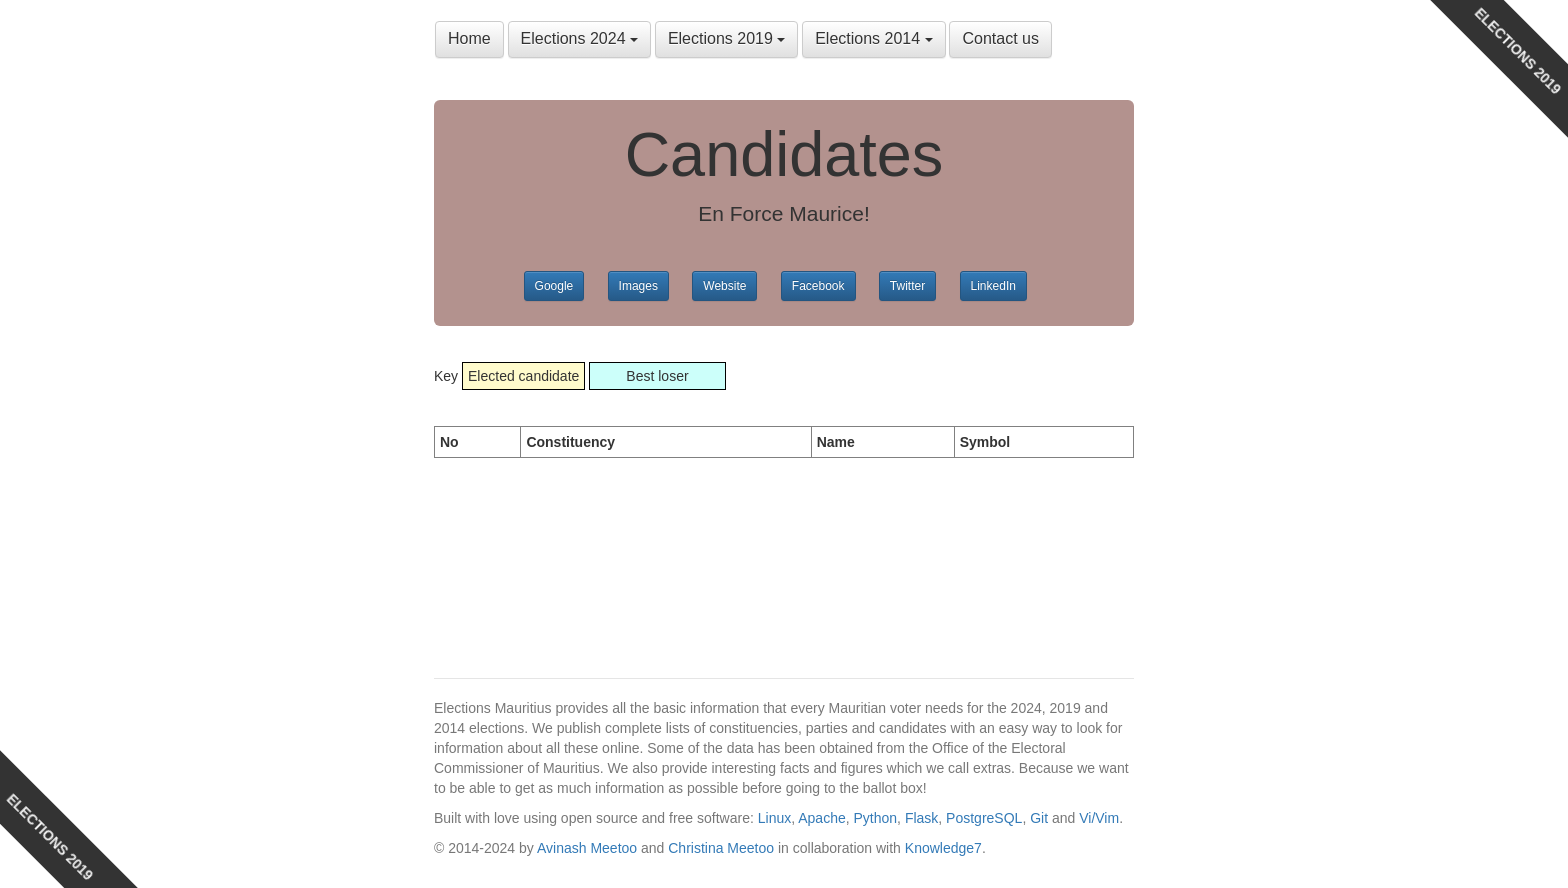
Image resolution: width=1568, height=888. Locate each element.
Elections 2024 (579, 38)
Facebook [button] (818, 286)
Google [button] (554, 286)
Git (1039, 818)
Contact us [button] (1000, 38)
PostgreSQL (984, 818)
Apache (821, 818)
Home (469, 38)
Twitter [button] (907, 286)
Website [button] (724, 286)
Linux (774, 818)
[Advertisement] (594, 548)
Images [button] (638, 286)
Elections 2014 (873, 38)
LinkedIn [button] (993, 286)
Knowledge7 (943, 848)
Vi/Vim (1099, 818)
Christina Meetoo (721, 848)
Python (876, 818)
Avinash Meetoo (587, 848)
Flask (921, 818)
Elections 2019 (726, 38)
